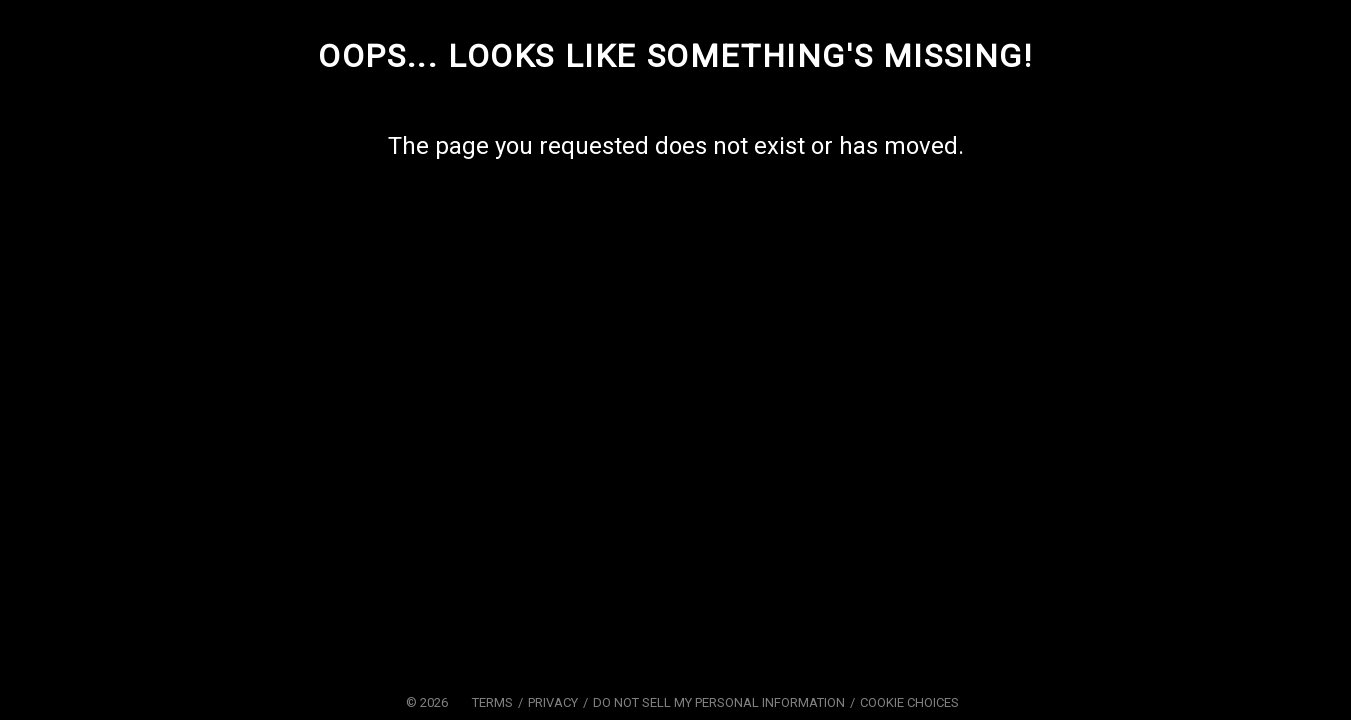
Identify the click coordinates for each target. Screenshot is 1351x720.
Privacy (553, 702)
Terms (492, 702)
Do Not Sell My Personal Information (719, 702)
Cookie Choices (909, 702)
